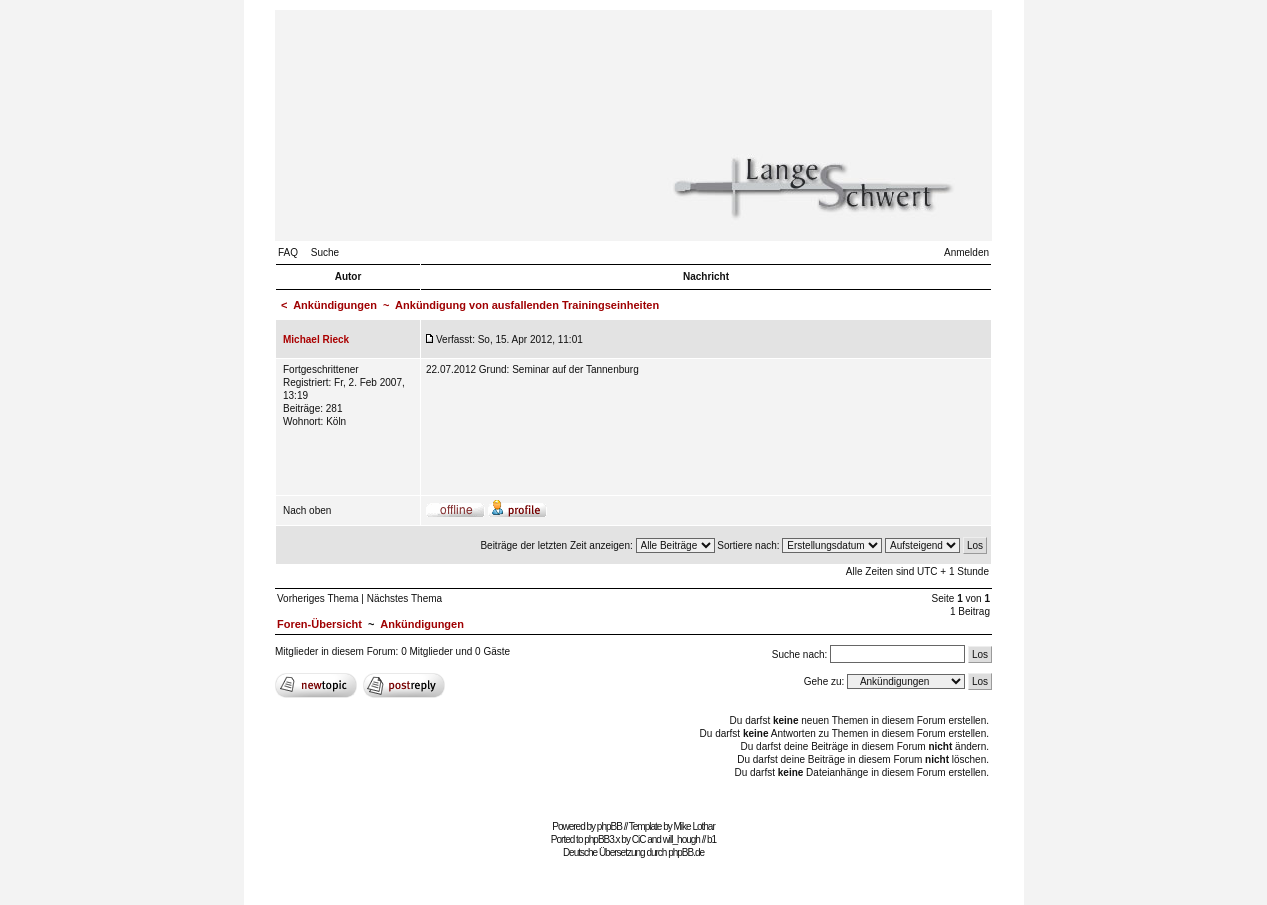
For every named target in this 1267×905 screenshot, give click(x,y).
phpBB (609, 826)
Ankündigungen (335, 305)
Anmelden (966, 252)
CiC (639, 839)
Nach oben (307, 510)
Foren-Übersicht (319, 624)
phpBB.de (686, 852)
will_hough (681, 839)
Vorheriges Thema (318, 598)
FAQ (288, 252)
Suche (325, 252)
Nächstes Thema (404, 598)
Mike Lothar (694, 826)
